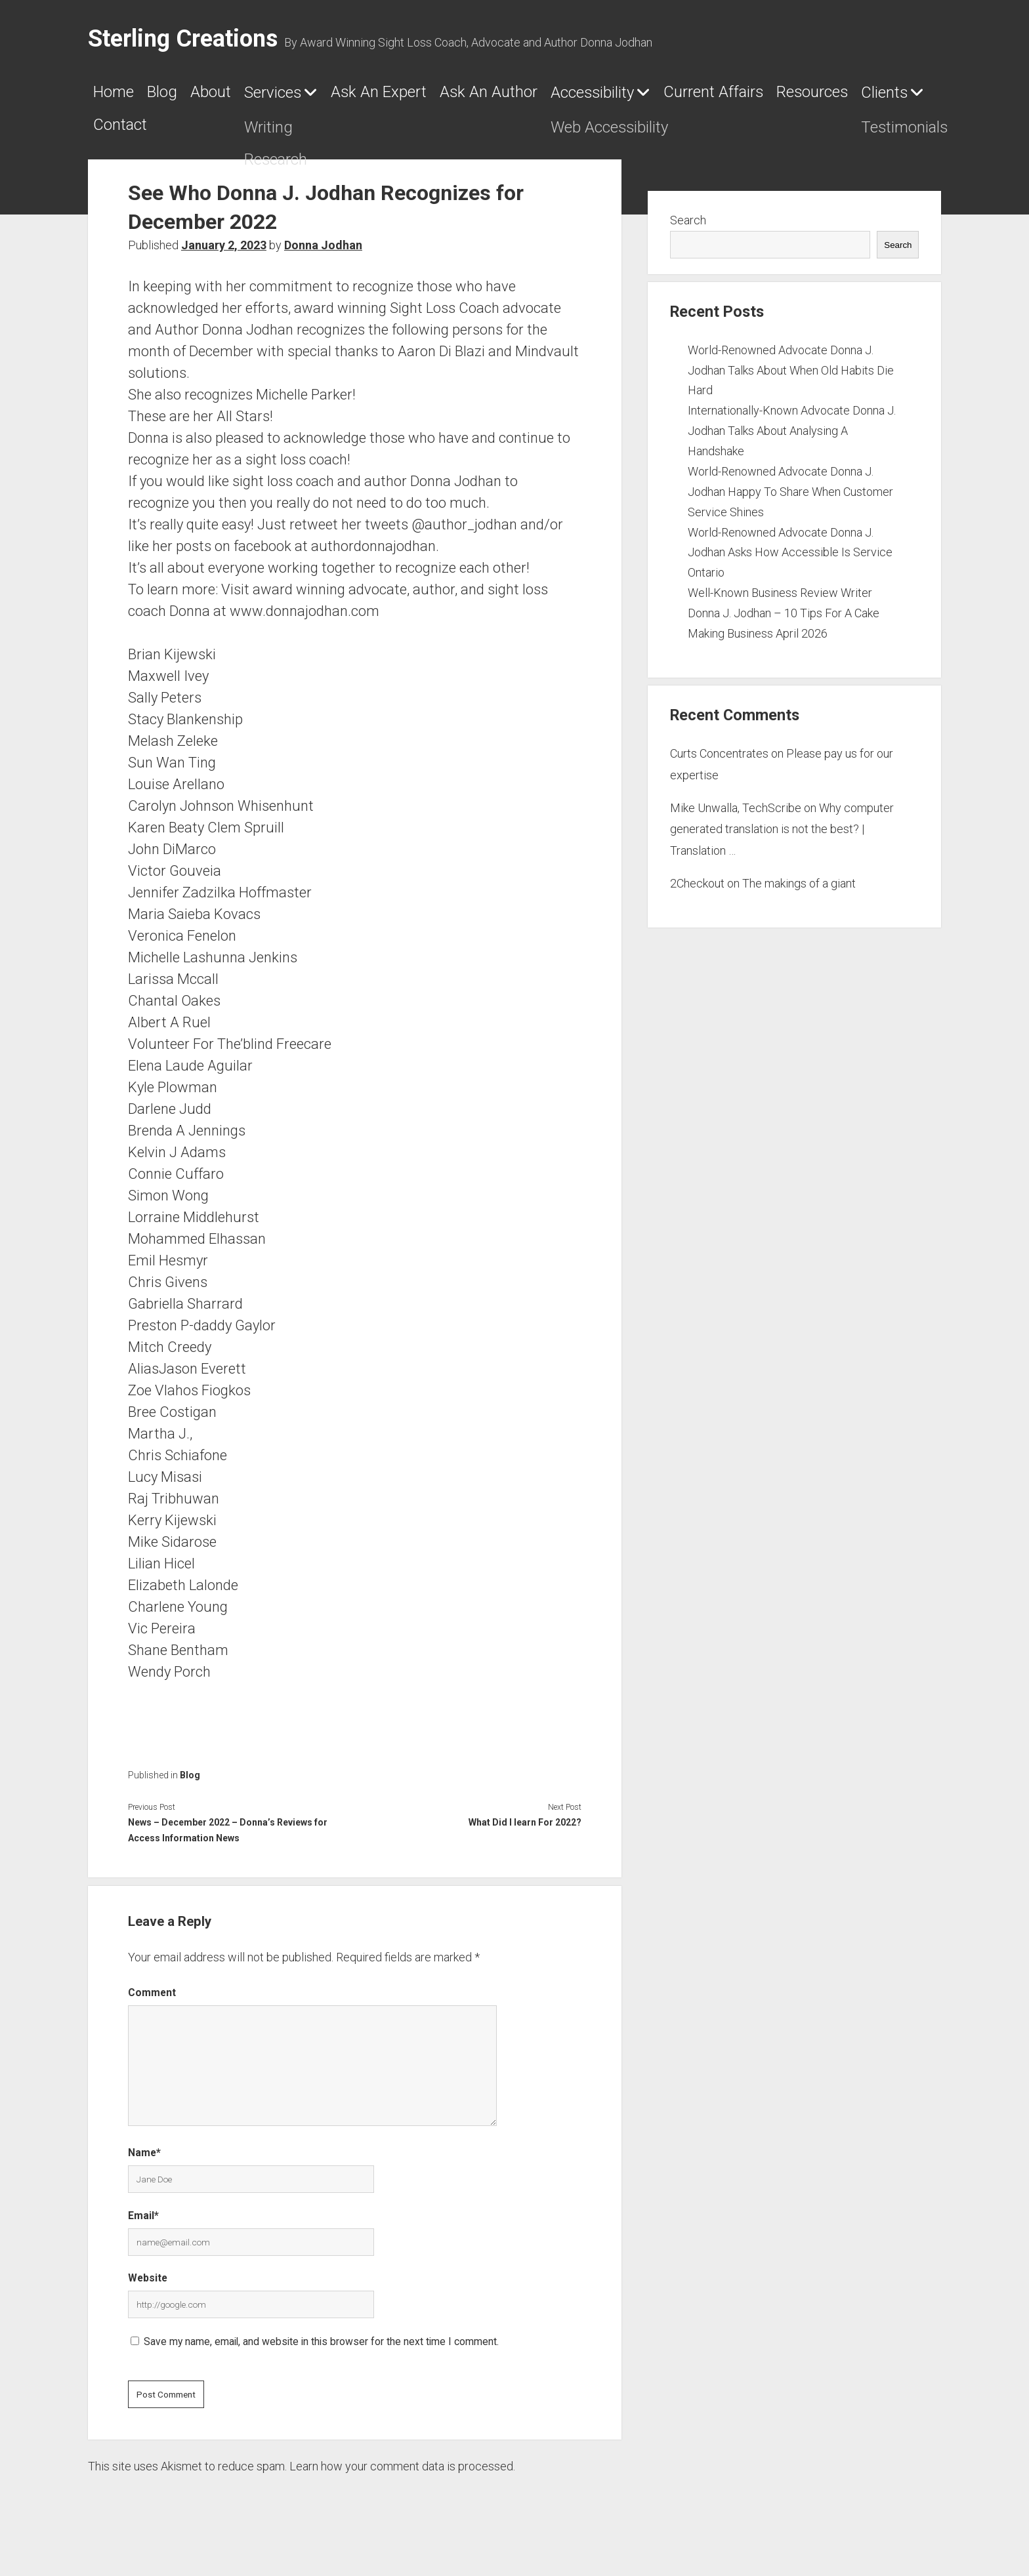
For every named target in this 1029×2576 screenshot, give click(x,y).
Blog (188, 96)
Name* (144, 2167)
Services (341, 97)
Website (147, 2293)
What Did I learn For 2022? (525, 1837)
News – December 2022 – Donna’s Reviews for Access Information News (227, 1845)
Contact (503, 134)
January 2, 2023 (223, 260)
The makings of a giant (799, 898)
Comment (152, 2007)
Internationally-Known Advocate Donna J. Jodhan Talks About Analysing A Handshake (792, 446)
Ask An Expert (483, 96)
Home (120, 96)
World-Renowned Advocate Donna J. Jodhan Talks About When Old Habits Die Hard (791, 385)
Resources (295, 134)
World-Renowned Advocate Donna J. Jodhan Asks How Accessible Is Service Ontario (790, 567)
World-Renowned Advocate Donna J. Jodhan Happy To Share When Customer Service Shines (790, 506)
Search (688, 235)
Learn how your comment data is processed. (402, 2480)
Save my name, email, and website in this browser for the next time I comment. (321, 2356)
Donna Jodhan (323, 260)
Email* (143, 2230)
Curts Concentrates (719, 768)
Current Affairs (160, 134)
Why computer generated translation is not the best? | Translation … (782, 843)
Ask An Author (631, 96)
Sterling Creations (183, 38)
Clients (394, 135)
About (256, 96)
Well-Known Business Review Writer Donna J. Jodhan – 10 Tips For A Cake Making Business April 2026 (783, 628)
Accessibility (773, 97)
